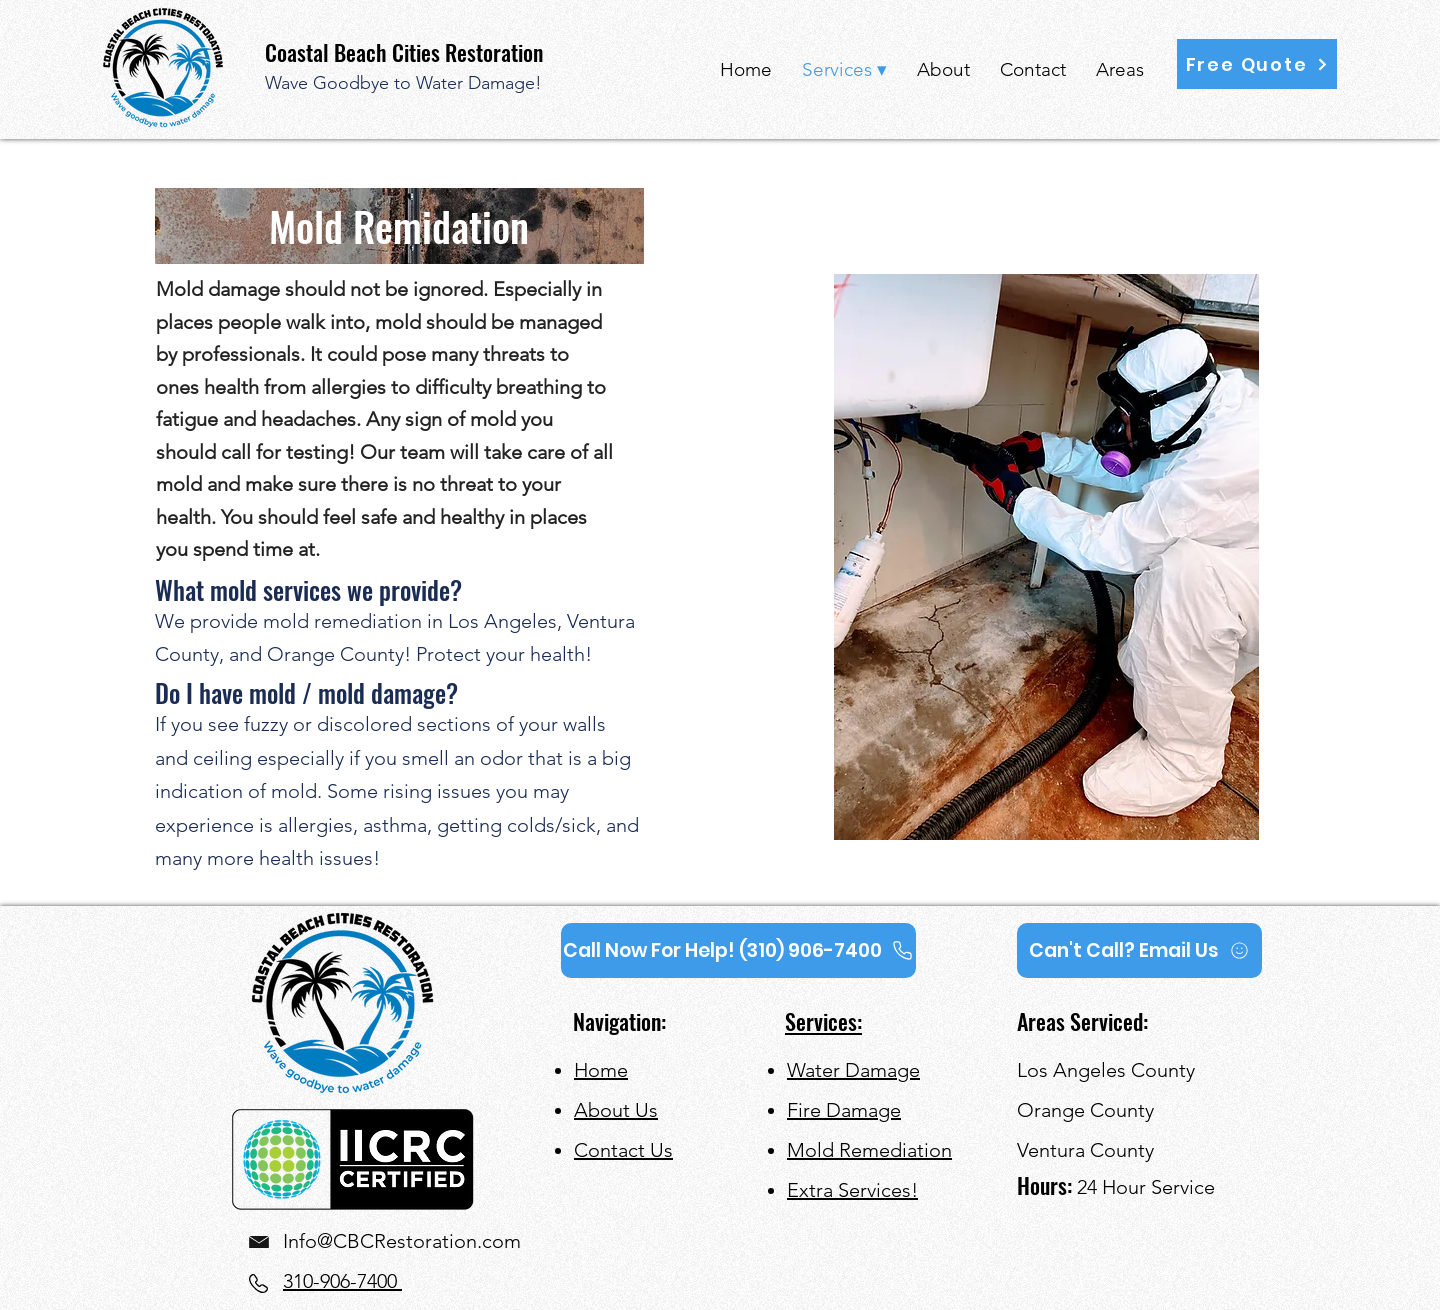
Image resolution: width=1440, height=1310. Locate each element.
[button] (1257, 64)
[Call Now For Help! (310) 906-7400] (738, 950)
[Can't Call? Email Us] (1139, 950)
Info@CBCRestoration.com (402, 1241)
